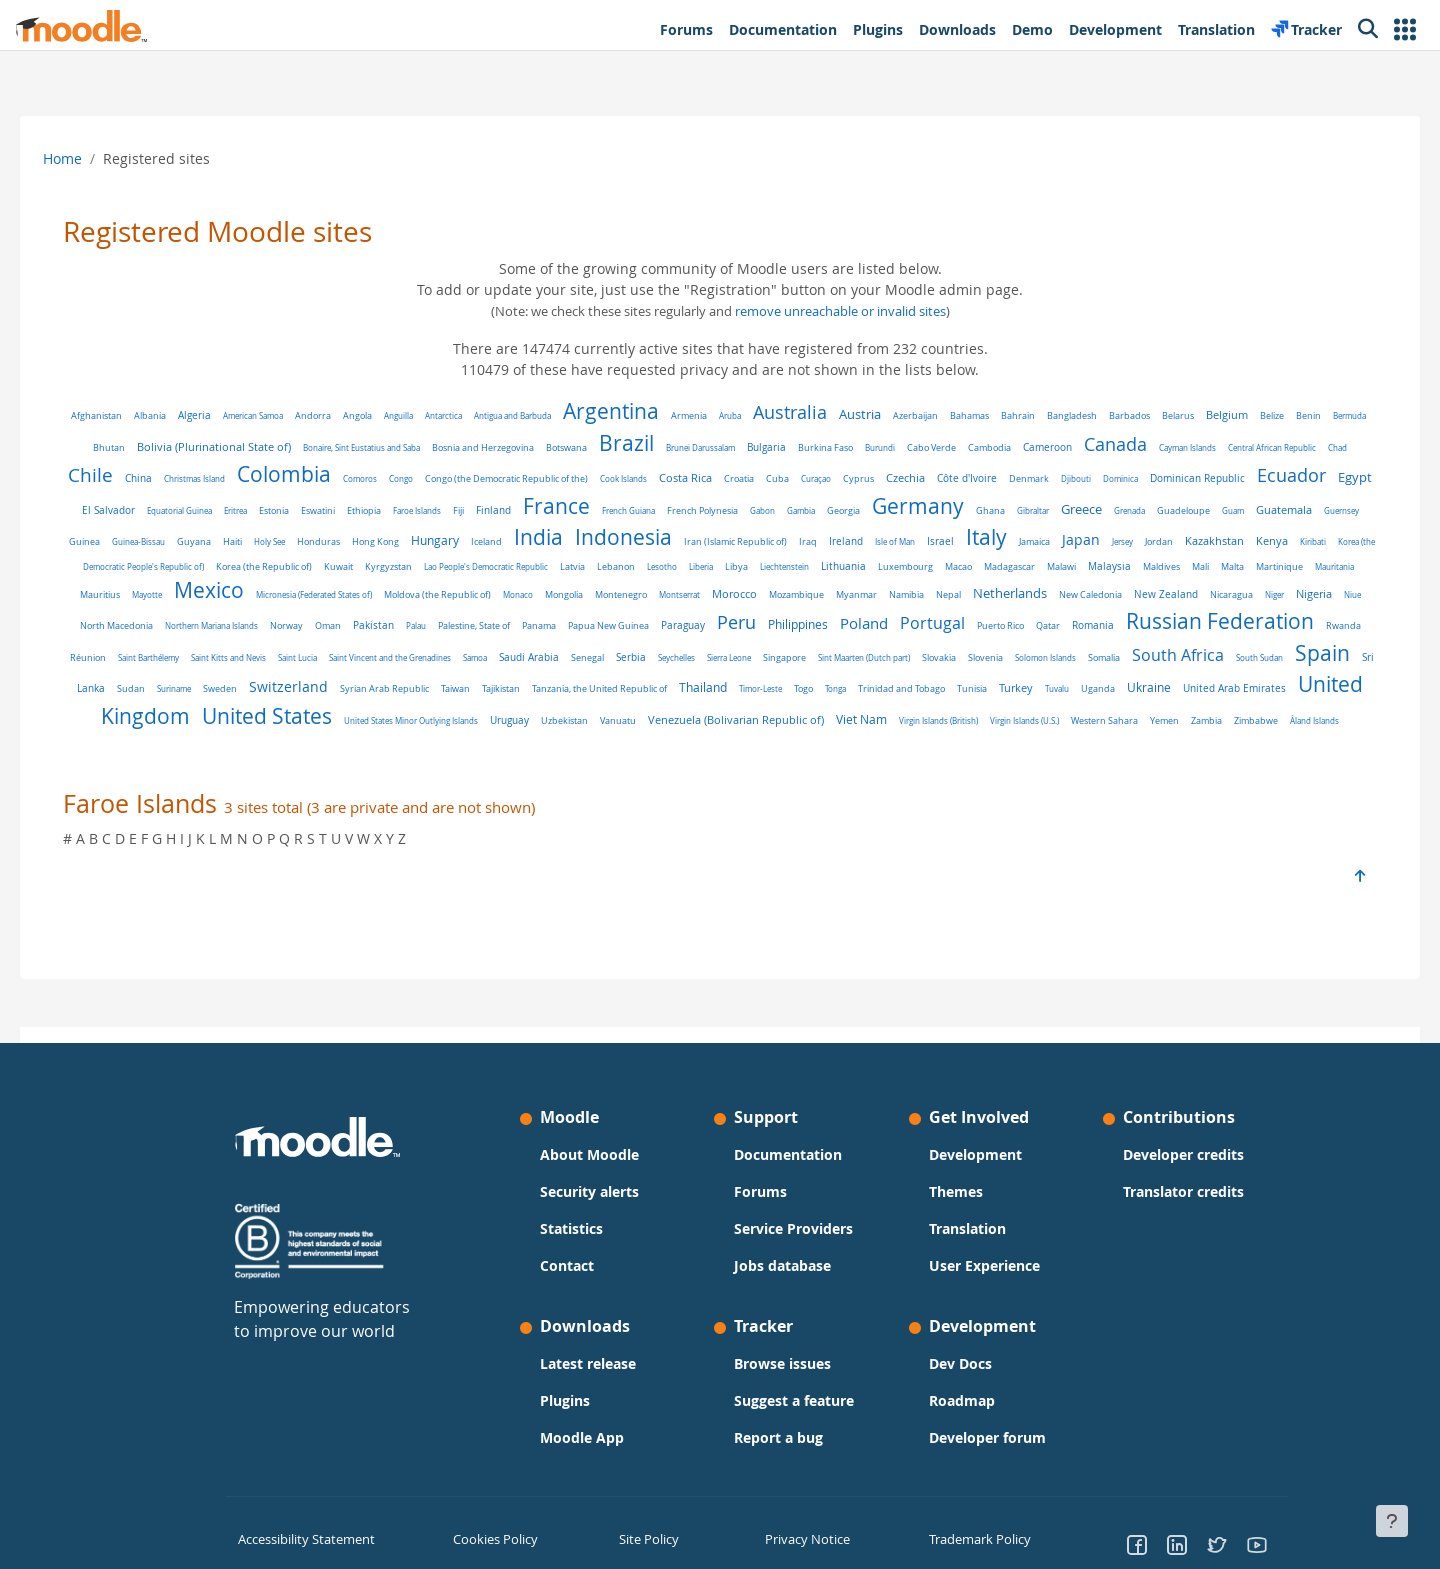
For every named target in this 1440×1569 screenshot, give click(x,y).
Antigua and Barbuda (534, 415)
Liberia (995, 566)
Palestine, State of (910, 623)
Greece (1251, 509)
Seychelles (1184, 652)
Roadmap (962, 1400)
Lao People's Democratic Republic (780, 566)
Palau (852, 622)
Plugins (565, 1400)
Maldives (234, 594)
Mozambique (1155, 595)
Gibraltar (1203, 510)
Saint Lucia (805, 652)
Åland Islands (984, 739)
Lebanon (910, 567)
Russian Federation (425, 648)
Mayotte (506, 594)
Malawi (134, 594)
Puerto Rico (205, 653)
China (237, 478)
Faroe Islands (587, 510)
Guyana (437, 541)
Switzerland (848, 681)
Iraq (1051, 542)
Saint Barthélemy (656, 652)
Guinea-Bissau (381, 541)
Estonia (444, 510)
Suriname (734, 683)
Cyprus (957, 479)
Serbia (1139, 652)
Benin (1330, 416)
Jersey (122, 566)
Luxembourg (1199, 567)
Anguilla (420, 415)
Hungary (678, 540)
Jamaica (1277, 542)
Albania (172, 416)
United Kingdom (689, 711)
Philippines (1234, 621)
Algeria (216, 415)
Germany (1088, 506)
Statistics (571, 1228)
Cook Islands (722, 478)
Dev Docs (960, 1363)
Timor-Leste (1320, 683)
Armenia (711, 416)
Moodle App (582, 1437)
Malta (305, 595)
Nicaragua (374, 623)
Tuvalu (369, 715)
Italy (1229, 537)
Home (90, 158)
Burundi (937, 447)
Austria (882, 414)
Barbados (1151, 415)
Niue (495, 622)
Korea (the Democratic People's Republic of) (418, 566)
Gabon (932, 510)
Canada (1172, 444)
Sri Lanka (643, 683)
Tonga (147, 715)
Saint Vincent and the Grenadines (898, 652)
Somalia (364, 683)
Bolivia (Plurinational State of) (271, 446)
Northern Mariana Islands (647, 622)
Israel (1183, 541)
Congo (500, 478)
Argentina (633, 411)
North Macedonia (552, 623)
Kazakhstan (214, 566)
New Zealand (309, 622)
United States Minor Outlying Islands (990, 715)
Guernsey (282, 541)
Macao (1252, 566)
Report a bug (778, 1437)
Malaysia (182, 594)
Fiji (628, 510)
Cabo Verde (988, 447)
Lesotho (956, 566)
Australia (812, 412)
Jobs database (782, 1265)
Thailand (1263, 682)
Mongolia (923, 595)
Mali (273, 594)
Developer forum (987, 1437)
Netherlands (153, 621)
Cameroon (1104, 447)
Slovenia (245, 683)
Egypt (223, 509)
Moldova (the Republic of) (796, 595)
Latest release (588, 1363)
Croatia (838, 478)
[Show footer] (1392, 1521)
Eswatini (488, 510)
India (781, 537)
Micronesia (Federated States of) (673, 594)
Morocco (1093, 594)
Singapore (1292, 652)
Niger (417, 622)
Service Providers (793, 1228)
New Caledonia (233, 622)
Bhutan (166, 447)
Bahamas (991, 415)
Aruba (752, 415)
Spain (582, 679)
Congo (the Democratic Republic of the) (605, 479)
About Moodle (589, 1154)
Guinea (327, 541)
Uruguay (1088, 715)
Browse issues (782, 1363)
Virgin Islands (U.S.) (694, 739)
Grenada (1299, 510)
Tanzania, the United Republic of (1159, 684)
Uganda (410, 715)
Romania (298, 652)
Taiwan (1015, 683)
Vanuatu (1197, 715)
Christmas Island (293, 478)
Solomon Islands (305, 683)
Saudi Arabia (1037, 652)
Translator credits (1183, 1191)
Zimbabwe (926, 740)
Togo (115, 715)
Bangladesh (1094, 416)
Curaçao (915, 478)
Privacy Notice (801, 1538)
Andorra (335, 415)
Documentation (788, 1154)
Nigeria (457, 622)
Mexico (568, 590)
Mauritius (459, 595)
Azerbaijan (937, 415)
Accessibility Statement (302, 1538)
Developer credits (1183, 1154)
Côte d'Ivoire (1066, 478)
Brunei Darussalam (757, 447)
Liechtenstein (1078, 566)
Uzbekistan (1143, 715)
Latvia (866, 566)
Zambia (876, 740)
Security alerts (589, 1191)
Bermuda (121, 447)
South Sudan (519, 683)
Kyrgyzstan (682, 566)
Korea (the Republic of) (558, 567)
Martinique (352, 594)
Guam (174, 541)
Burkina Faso (882, 448)
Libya (1030, 566)
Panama (975, 622)
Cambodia (1046, 448)
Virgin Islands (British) (608, 739)
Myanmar (1215, 595)
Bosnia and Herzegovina (540, 448)
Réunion (596, 653)
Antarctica (465, 415)
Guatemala (225, 541)
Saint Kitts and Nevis (736, 652)
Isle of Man (1138, 541)
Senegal (1095, 652)
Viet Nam (531, 738)
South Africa (438, 681)
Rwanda (548, 653)
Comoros (459, 478)
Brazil (683, 443)
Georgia (1013, 511)
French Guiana (798, 510)
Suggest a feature (794, 1400)
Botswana (623, 448)
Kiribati (313, 566)
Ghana (1160, 510)
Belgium (1249, 414)
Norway (722, 622)
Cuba (876, 478)
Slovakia (199, 683)
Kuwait (632, 567)
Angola (379, 415)
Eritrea (405, 510)
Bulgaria (823, 447)
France (726, 506)
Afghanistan (118, 416)
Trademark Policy (977, 1538)
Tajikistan (1061, 683)
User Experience (984, 1265)
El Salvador (278, 510)
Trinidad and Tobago (213, 716)
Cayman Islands (1244, 447)
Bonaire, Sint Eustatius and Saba (418, 447)
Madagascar (1303, 567)
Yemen (834, 739)
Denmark (1128, 478)
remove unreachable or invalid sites (840, 311)
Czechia (1004, 477)
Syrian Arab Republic (944, 684)
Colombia (383, 474)
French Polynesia (872, 510)
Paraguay (1119, 622)
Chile (189, 474)
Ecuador (159, 507)
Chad (145, 478)
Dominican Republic (1296, 478)
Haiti (475, 542)
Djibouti (1175, 478)
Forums (760, 1191)
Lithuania (1137, 566)
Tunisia (284, 715)
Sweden (780, 683)
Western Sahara (774, 739)
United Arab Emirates (546, 715)
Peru (1172, 619)
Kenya (272, 565)
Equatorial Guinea (349, 510)
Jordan (159, 566)
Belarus (1200, 415)
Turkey (328, 714)
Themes (956, 1191)
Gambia (971, 510)
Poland (1300, 620)
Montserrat (1038, 594)
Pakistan (809, 622)
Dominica (1219, 478)
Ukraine (461, 714)
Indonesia (866, 537)
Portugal (137, 650)
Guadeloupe (124, 541)
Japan (1324, 540)
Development (975, 1154)
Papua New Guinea (1044, 622)
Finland (663, 510)
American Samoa (275, 415)
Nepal (1307, 595)
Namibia (1265, 594)
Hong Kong (618, 541)
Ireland (1089, 541)
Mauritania (407, 594)
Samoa (983, 652)
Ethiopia (534, 510)
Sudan (691, 684)
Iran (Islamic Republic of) (978, 542)
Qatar (253, 652)
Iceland (729, 541)
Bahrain (1040, 415)
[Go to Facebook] (1137, 1544)
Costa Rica (784, 478)
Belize (1294, 415)
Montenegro (980, 594)
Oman (764, 623)
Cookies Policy (492, 1538)
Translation (967, 1228)
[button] (1405, 29)
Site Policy (647, 1538)
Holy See (512, 541)
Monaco (877, 594)
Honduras (561, 541)
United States (846, 711)
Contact (567, 1265)
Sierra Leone (1237, 652)
